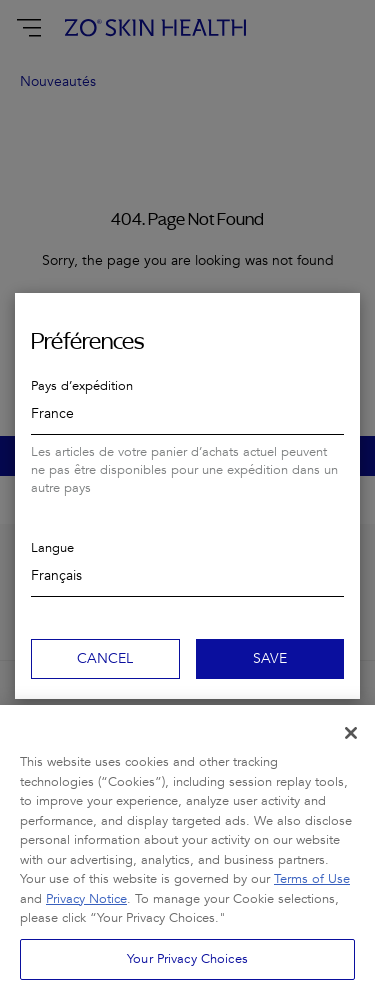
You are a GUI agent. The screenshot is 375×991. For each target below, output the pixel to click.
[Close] (351, 743)
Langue (52, 548)
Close (336, 317)
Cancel (105, 658)
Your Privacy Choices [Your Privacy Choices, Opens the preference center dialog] (187, 968)
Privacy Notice (86, 908)
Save (270, 658)
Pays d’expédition (82, 386)
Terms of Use (312, 889)
